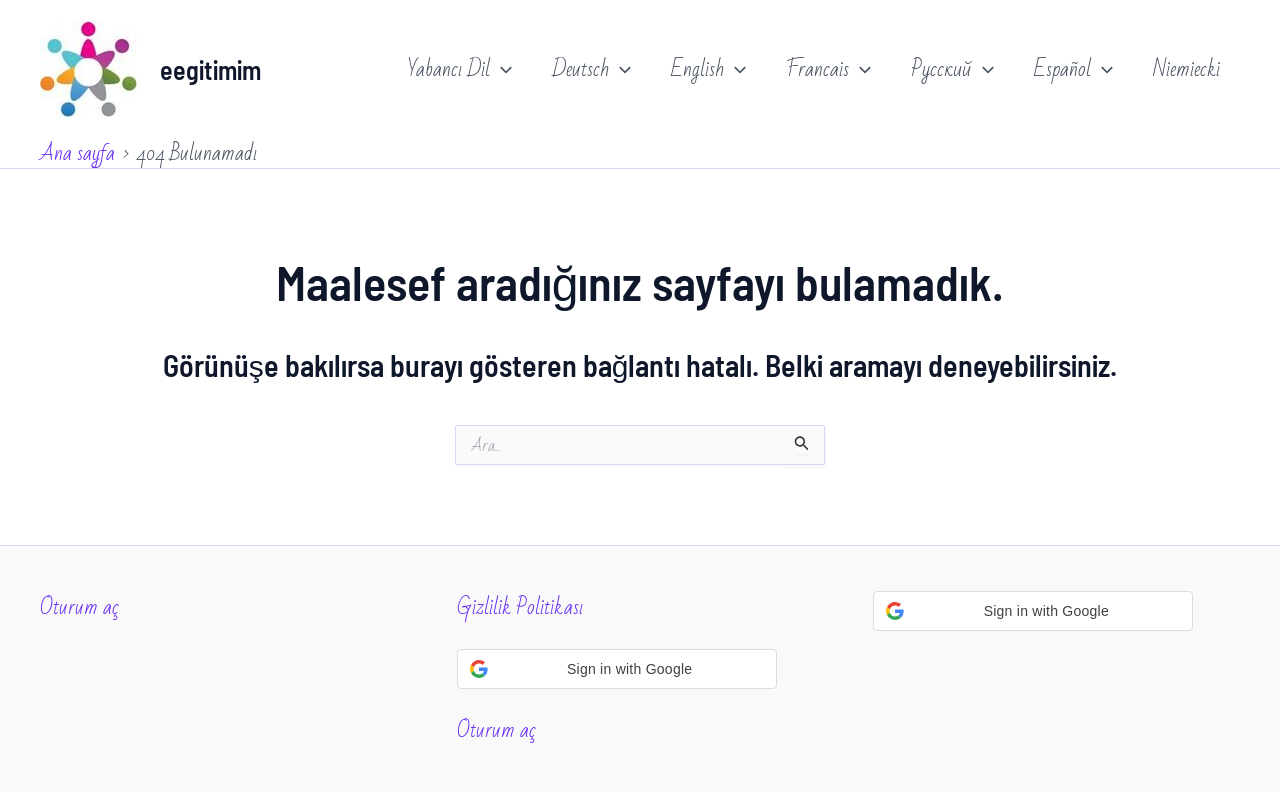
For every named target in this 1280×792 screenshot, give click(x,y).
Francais (828, 70)
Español (1073, 70)
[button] (617, 669)
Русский (952, 70)
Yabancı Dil (460, 70)
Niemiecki (1186, 69)
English (708, 70)
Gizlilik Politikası (520, 607)
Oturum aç (79, 607)
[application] (501, 70)
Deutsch (591, 70)
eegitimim (210, 69)
